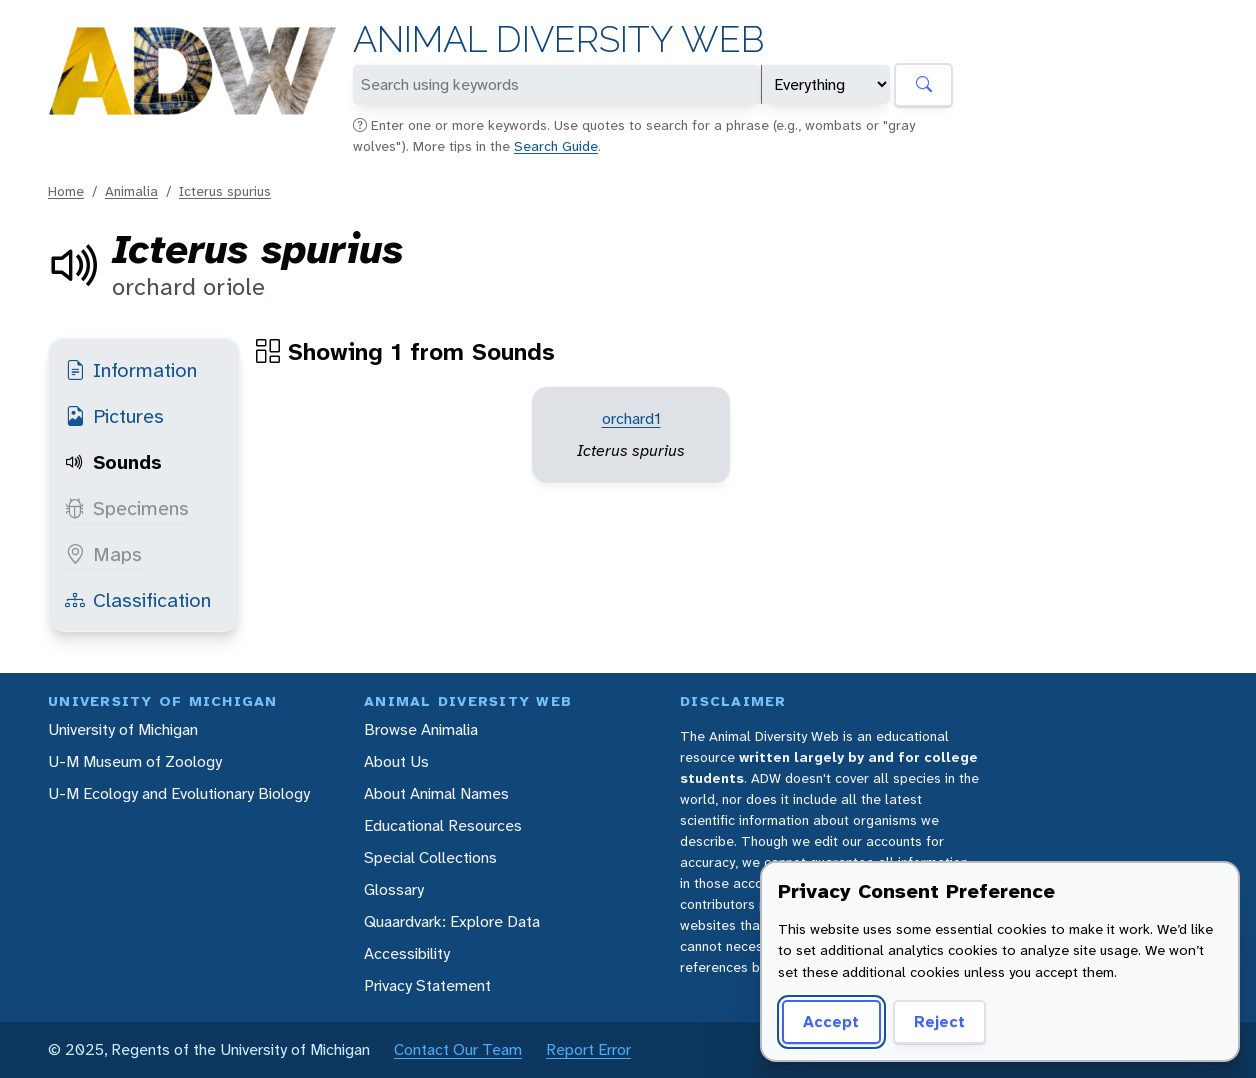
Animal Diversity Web (558, 39)
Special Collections (430, 857)
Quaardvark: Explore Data (452, 921)
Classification (138, 600)
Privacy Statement (427, 985)
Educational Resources (443, 825)
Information (131, 370)
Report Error (588, 1049)
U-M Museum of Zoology (135, 761)
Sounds (113, 462)
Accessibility (407, 953)
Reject (939, 1021)
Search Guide (556, 146)
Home (66, 191)
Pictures (114, 416)
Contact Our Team (458, 1049)
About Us (396, 761)
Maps (103, 554)
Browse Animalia (421, 729)
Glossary (394, 889)
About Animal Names (436, 793)
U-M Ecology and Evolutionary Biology (179, 793)
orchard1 (631, 418)
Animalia (131, 191)
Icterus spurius (225, 191)
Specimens (127, 508)
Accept (831, 1021)
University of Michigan (123, 729)
